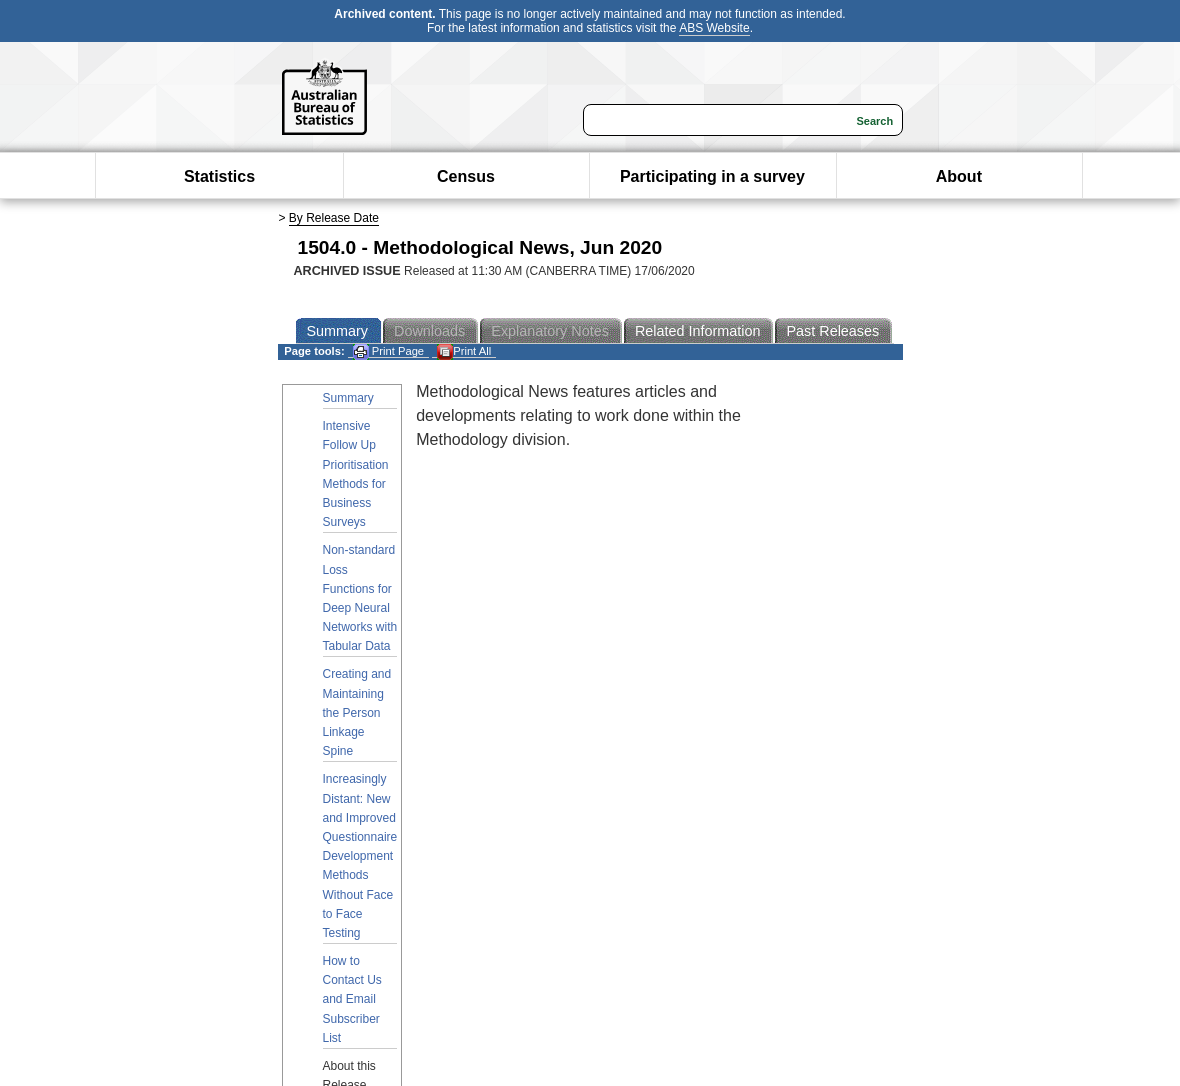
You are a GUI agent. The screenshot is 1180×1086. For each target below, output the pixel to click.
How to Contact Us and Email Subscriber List (352, 999)
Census (466, 176)
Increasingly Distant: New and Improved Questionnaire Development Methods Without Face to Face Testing (360, 856)
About (959, 176)
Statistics (219, 176)
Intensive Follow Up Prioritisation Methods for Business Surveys (356, 474)
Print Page (388, 351)
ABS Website (714, 28)
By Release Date (334, 218)
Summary (348, 398)
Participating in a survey (712, 176)
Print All (464, 351)
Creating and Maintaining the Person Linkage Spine (357, 712)
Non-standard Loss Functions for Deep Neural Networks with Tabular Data (360, 598)
